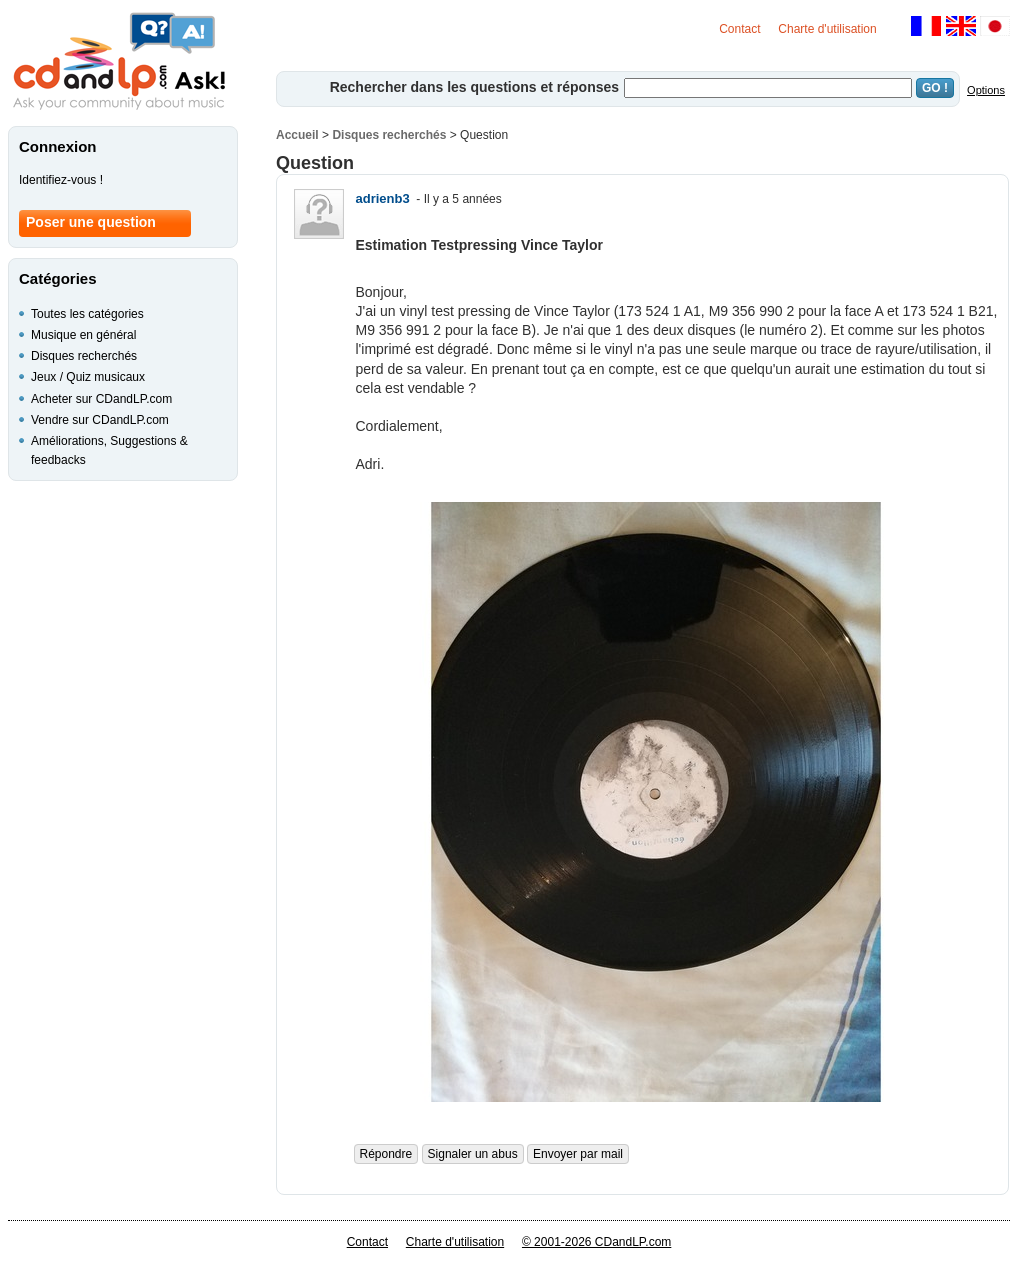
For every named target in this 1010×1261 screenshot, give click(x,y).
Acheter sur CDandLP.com (101, 399)
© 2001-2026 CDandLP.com (596, 1242)
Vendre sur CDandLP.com (100, 420)
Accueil (297, 135)
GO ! (935, 88)
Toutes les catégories (87, 314)
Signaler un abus (473, 1154)
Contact (739, 29)
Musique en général (83, 335)
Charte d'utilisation (827, 29)
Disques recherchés (389, 135)
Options (986, 90)
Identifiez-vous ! (61, 180)
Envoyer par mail (578, 1154)
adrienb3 (383, 198)
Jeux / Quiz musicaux (88, 377)
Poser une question (91, 222)
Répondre (386, 1154)
